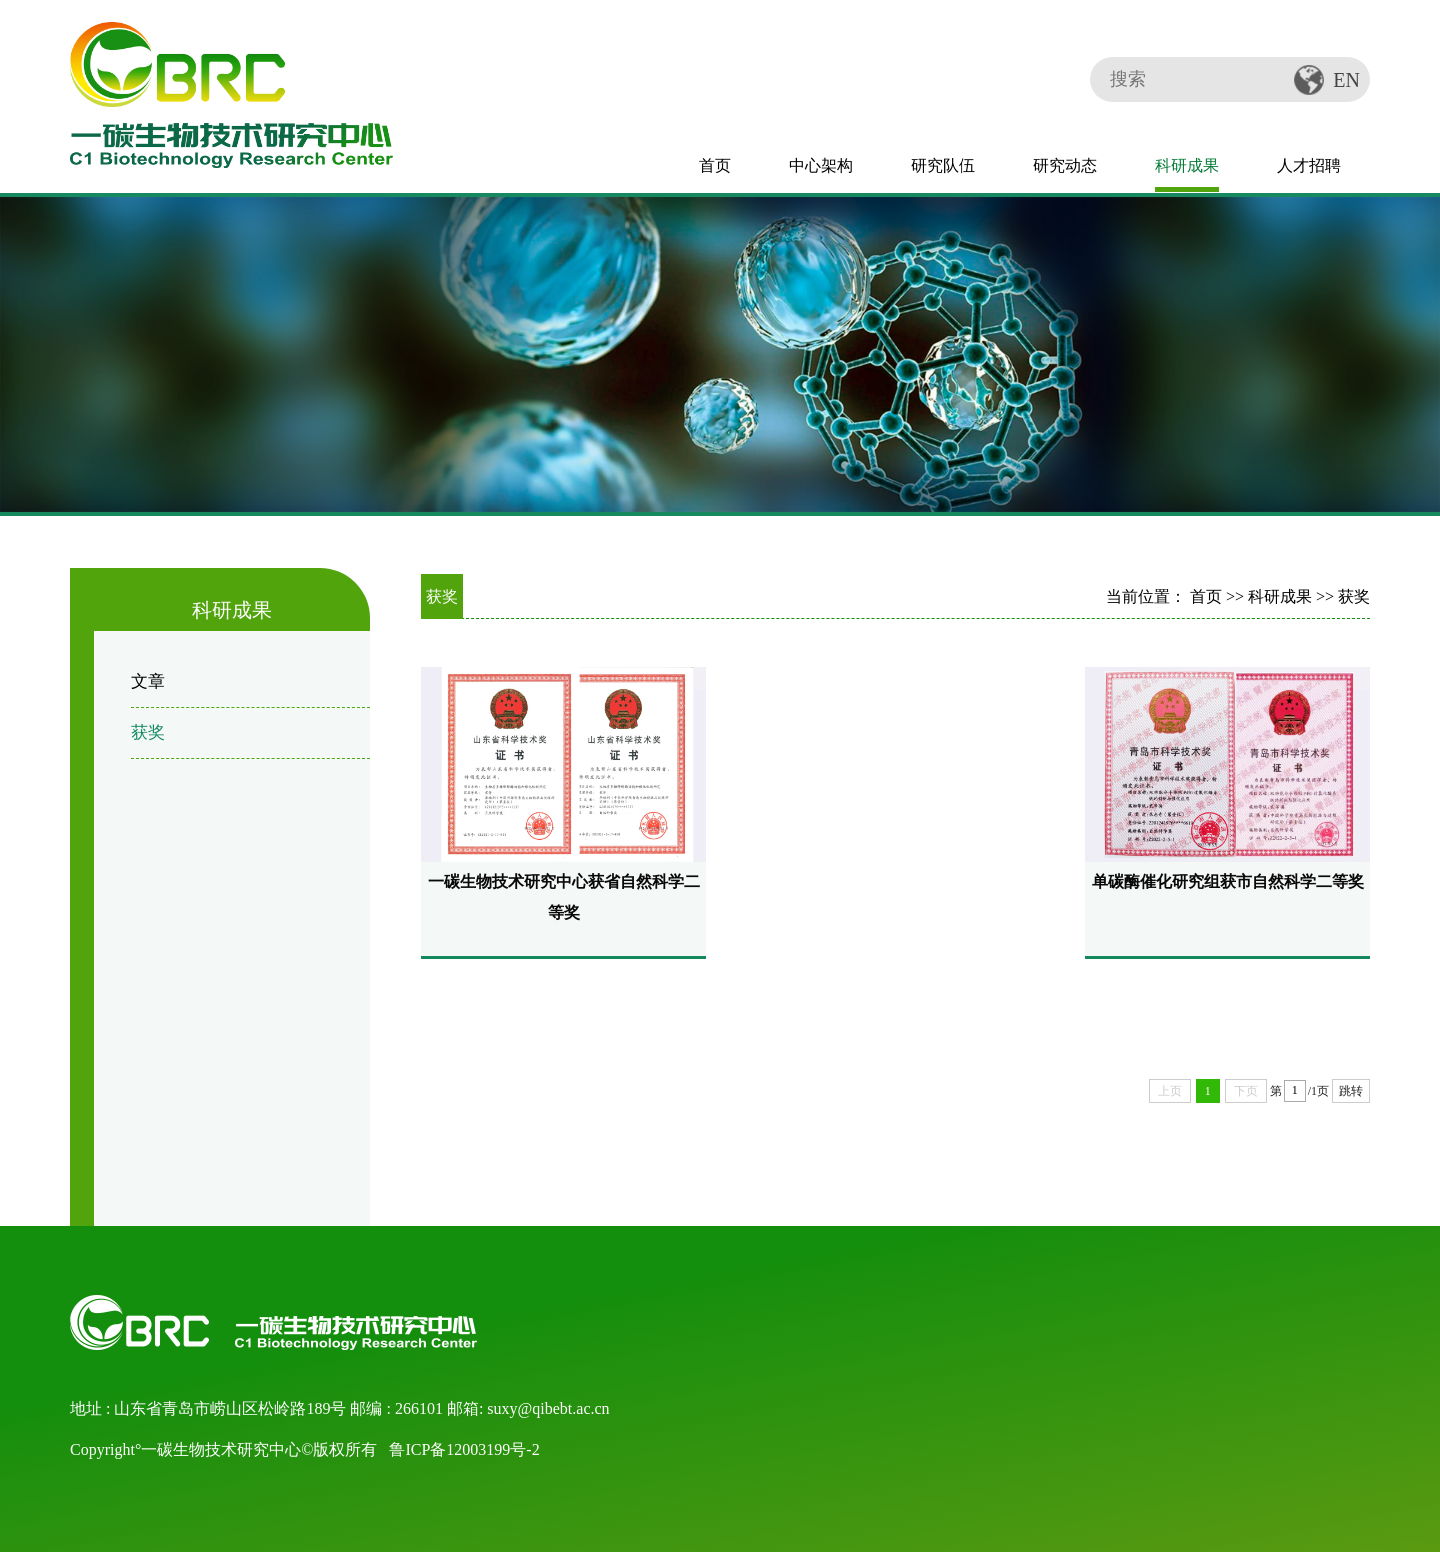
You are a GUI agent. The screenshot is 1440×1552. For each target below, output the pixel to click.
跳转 (1351, 1091)
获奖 (148, 732)
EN (1346, 80)
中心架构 (821, 165)
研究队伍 (943, 165)
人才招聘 (1309, 165)
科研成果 (1187, 165)
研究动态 (1065, 165)
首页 (715, 165)
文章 (148, 681)
